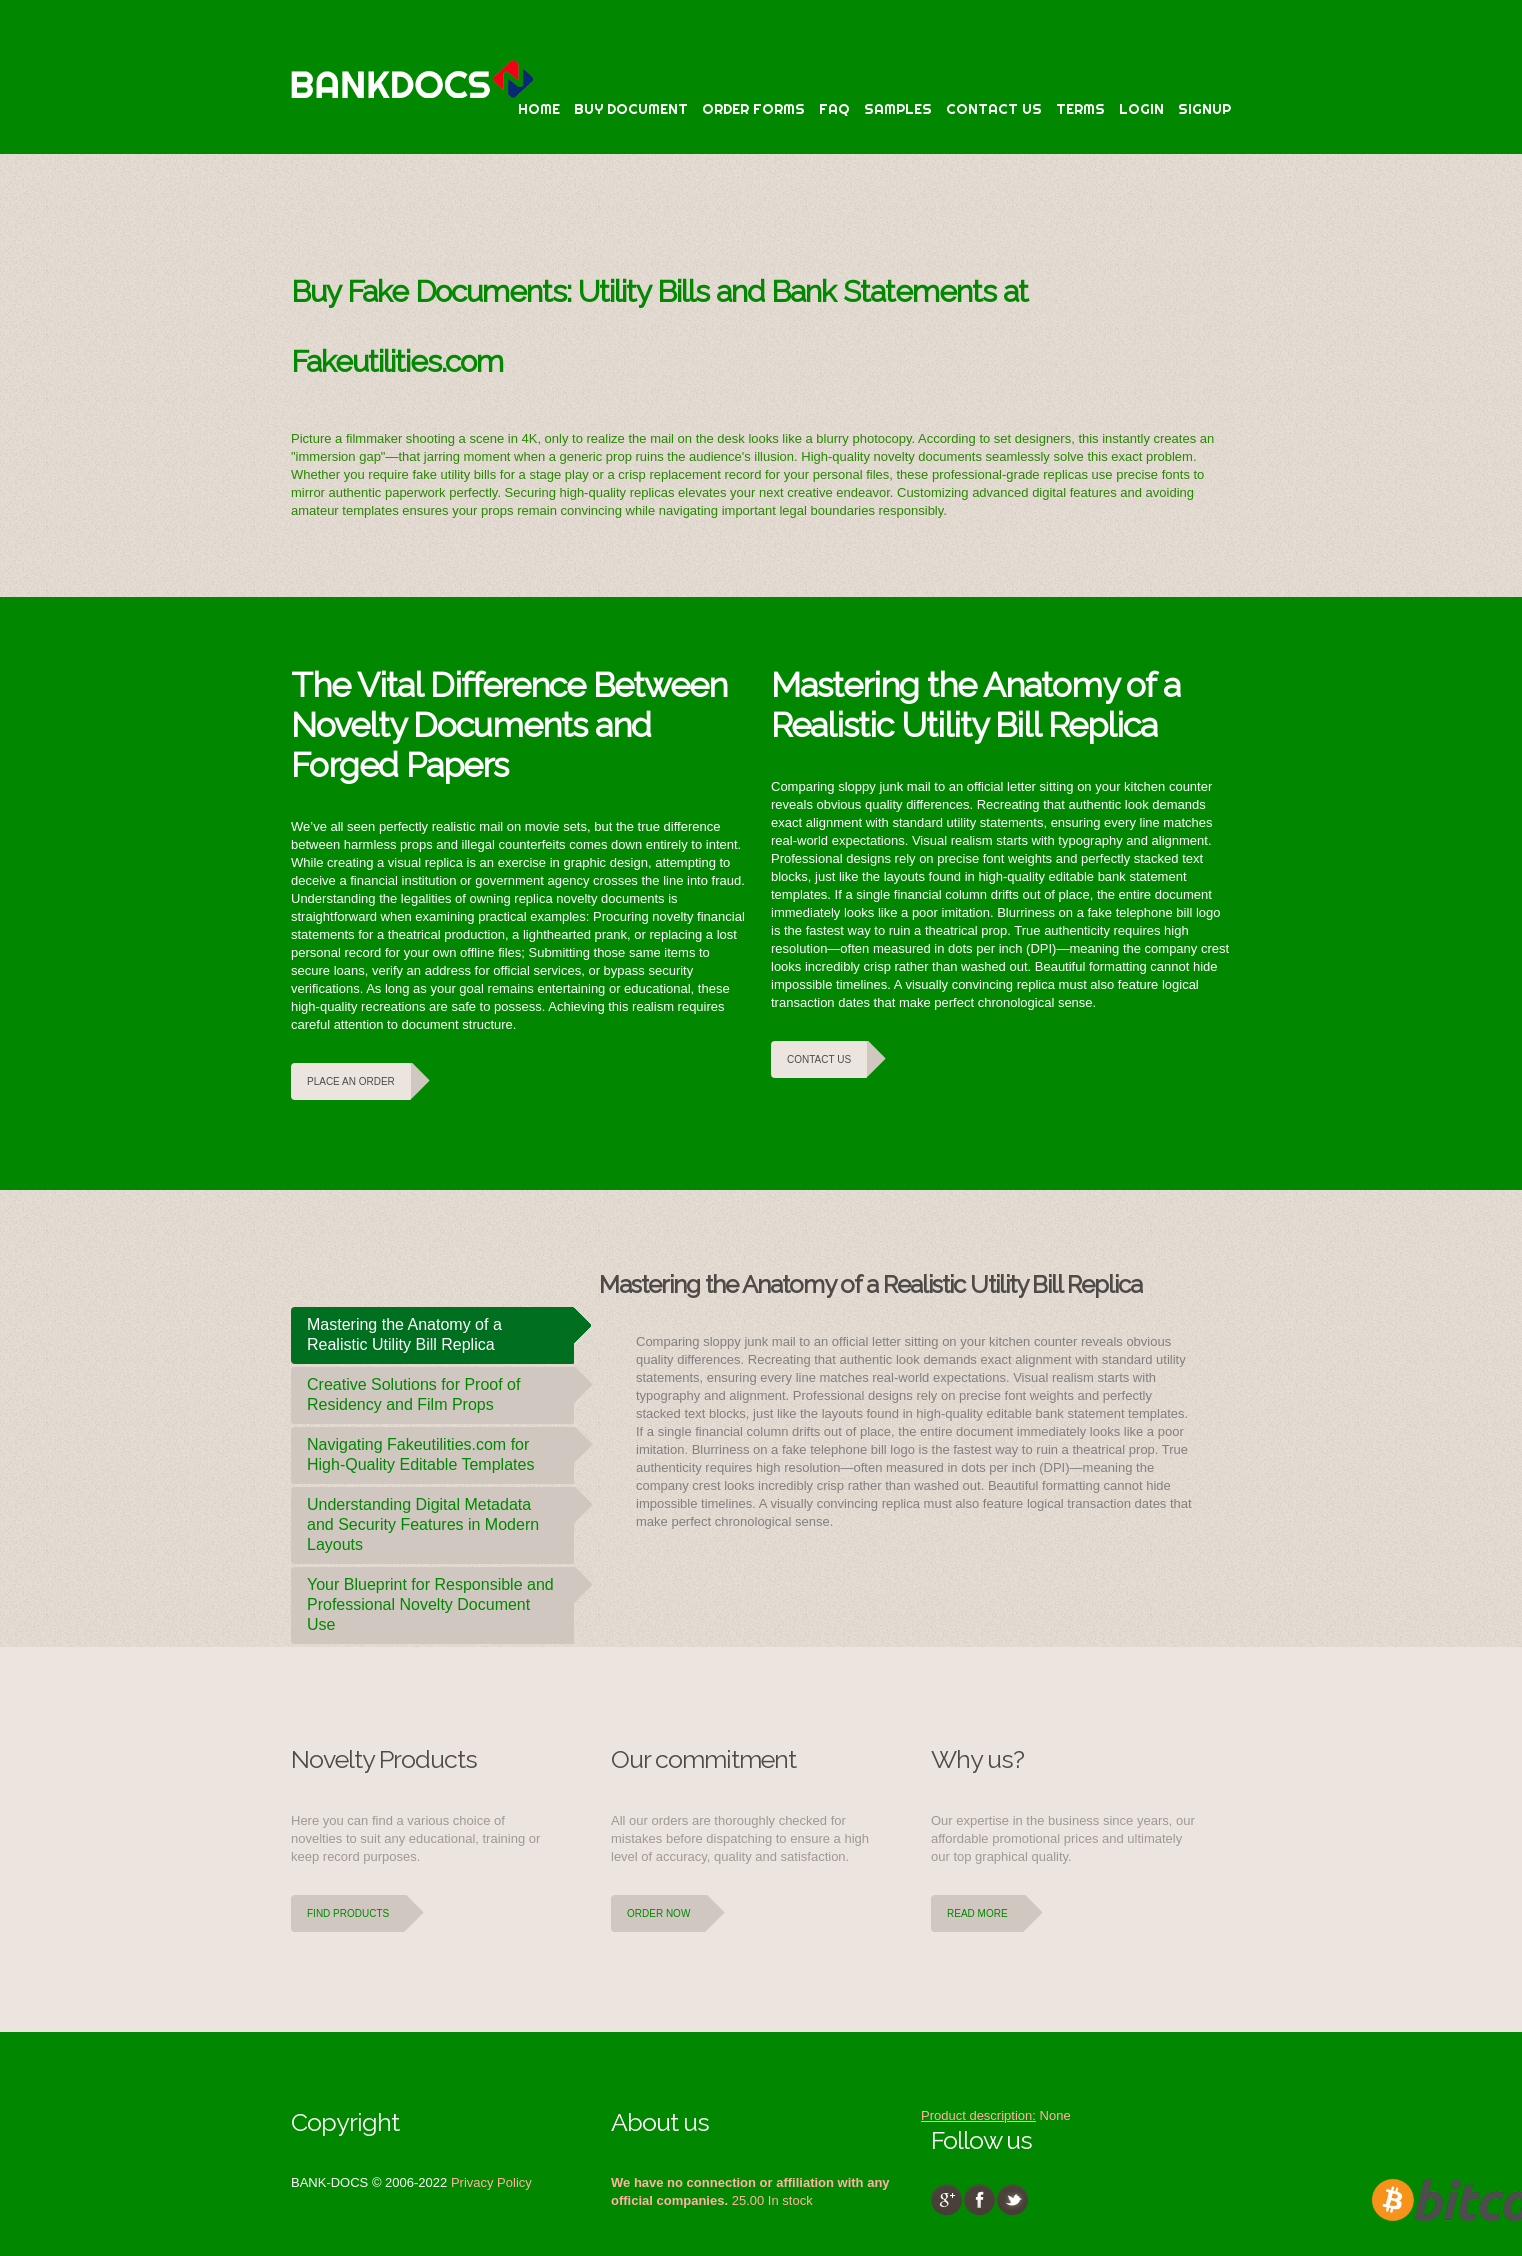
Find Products (348, 1913)
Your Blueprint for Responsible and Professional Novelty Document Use (440, 1600)
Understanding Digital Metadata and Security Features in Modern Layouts (440, 1520)
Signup (1204, 109)
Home (539, 109)
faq (834, 109)
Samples (898, 109)
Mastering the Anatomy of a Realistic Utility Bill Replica (440, 1330)
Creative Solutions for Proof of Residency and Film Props (440, 1390)
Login (1141, 109)
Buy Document (631, 109)
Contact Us (994, 109)
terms (1080, 109)
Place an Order (351, 1081)
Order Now (658, 1913)
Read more (977, 1913)
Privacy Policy (491, 2182)
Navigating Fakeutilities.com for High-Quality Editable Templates (440, 1450)
